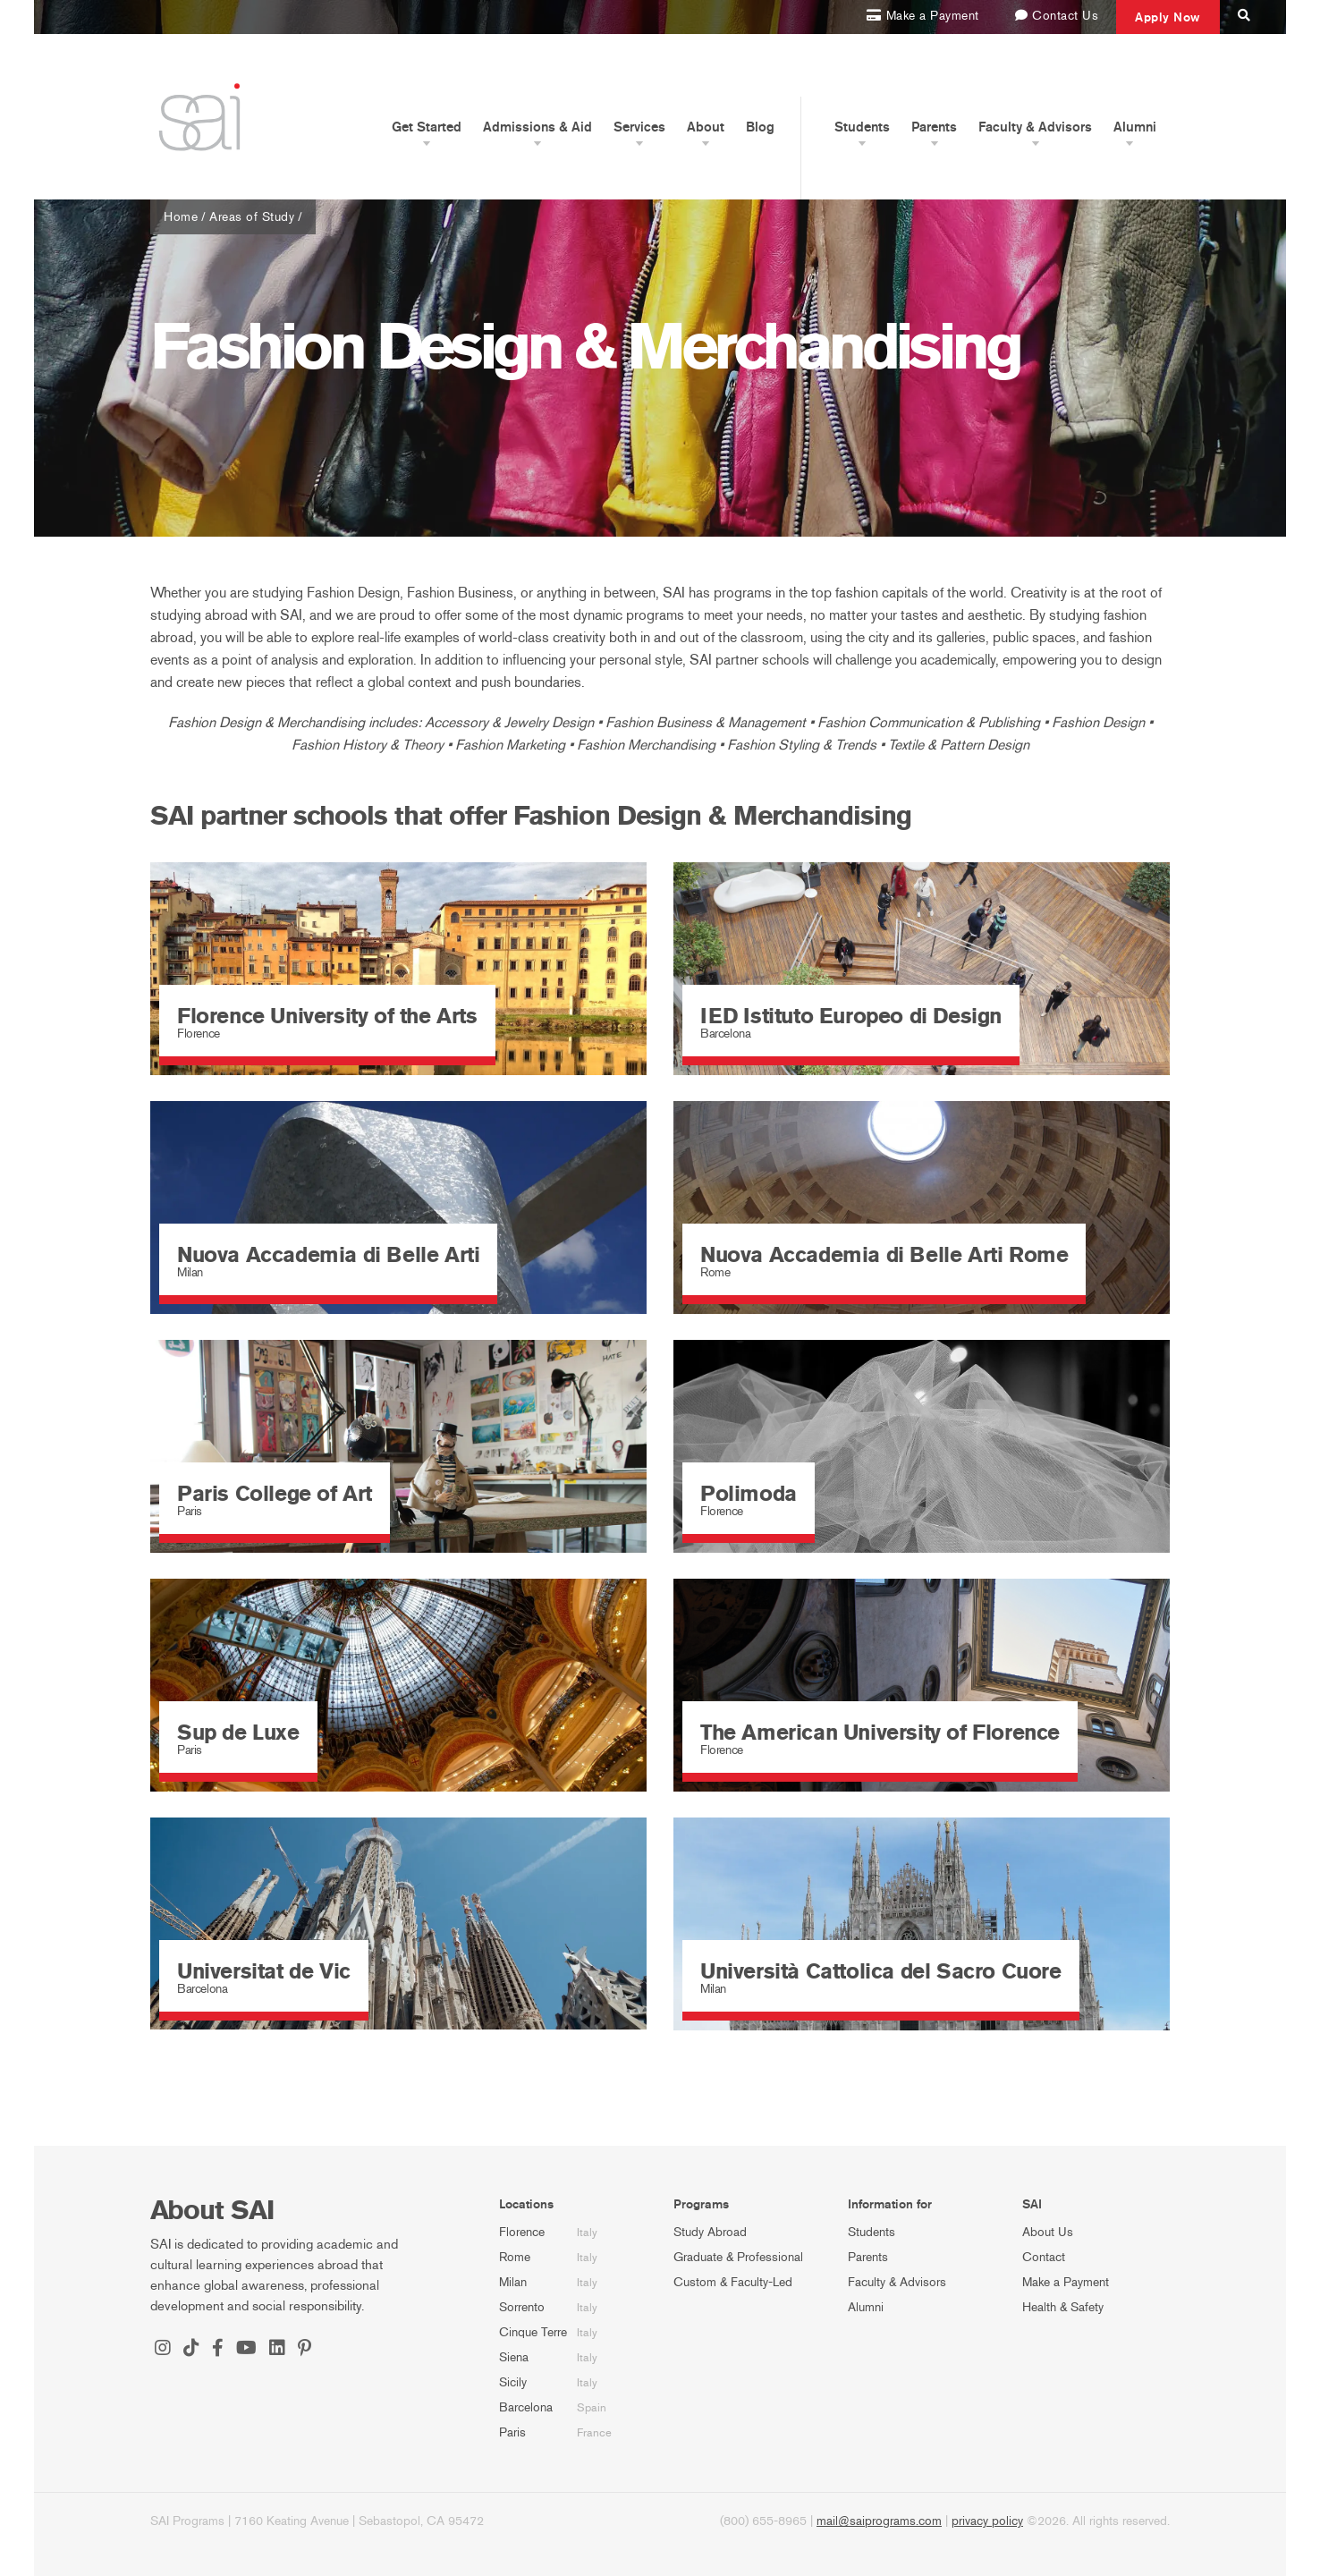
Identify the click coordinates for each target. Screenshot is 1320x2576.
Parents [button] (934, 127)
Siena (514, 2357)
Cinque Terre (533, 2332)
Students (871, 2232)
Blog (760, 127)
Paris (512, 2432)
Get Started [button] (426, 127)
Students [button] (862, 127)
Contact (1043, 2257)
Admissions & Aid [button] (537, 127)
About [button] (705, 127)
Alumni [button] (1134, 127)
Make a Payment (1065, 2282)
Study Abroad (710, 2232)
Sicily (513, 2382)
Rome (514, 2257)
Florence (522, 2232)
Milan (513, 2282)
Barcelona (526, 2407)
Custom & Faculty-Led (732, 2282)
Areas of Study (251, 217)
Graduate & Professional (738, 2257)
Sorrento (522, 2307)
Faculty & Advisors (897, 2282)
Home (181, 217)
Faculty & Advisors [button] (1035, 127)
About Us (1047, 2232)
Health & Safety (1063, 2307)
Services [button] (639, 127)
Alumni (866, 2307)
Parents (868, 2257)
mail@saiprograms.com (879, 2521)
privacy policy (987, 2521)
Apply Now (1168, 17)
